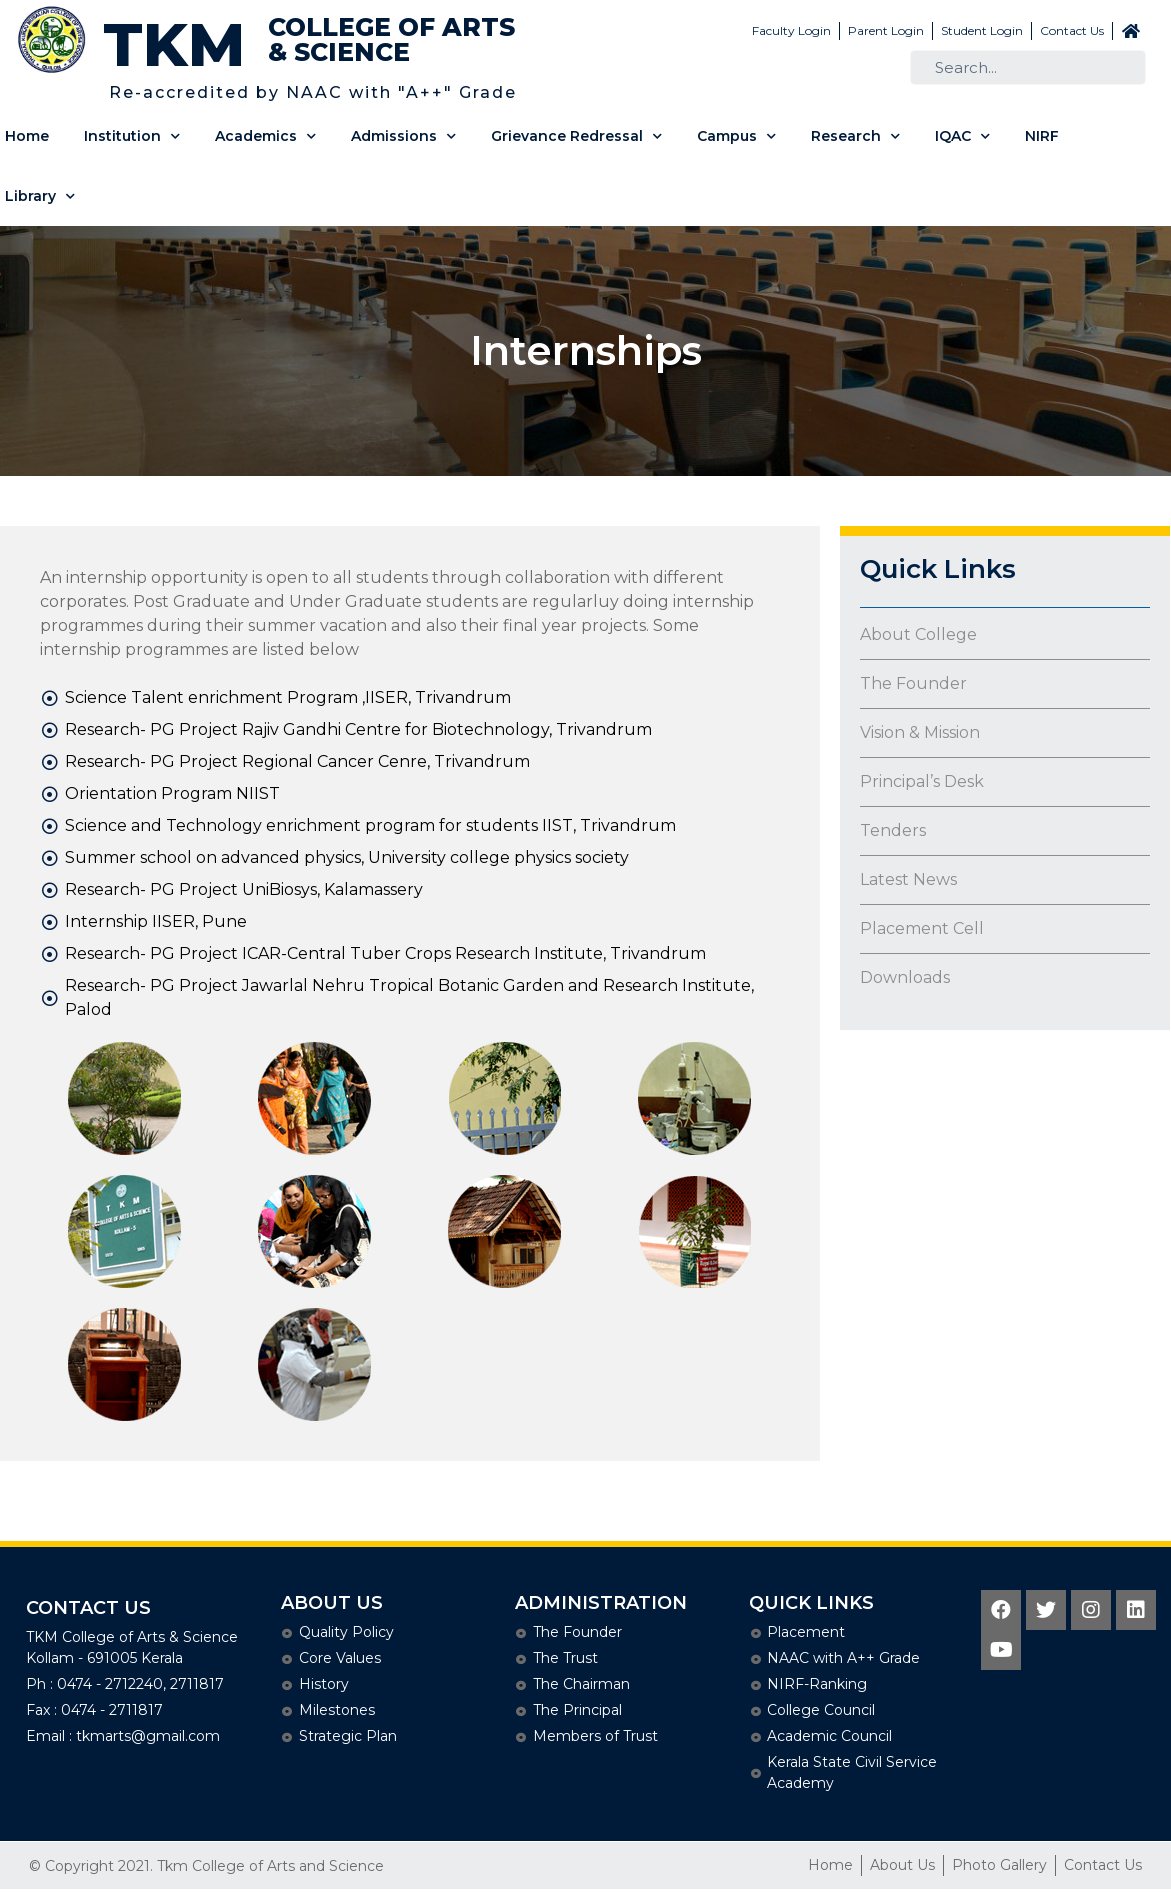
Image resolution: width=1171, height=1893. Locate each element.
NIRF (1042, 136)
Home (27, 136)
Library (40, 196)
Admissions (403, 136)
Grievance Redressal (576, 136)
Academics (265, 136)
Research (855, 136)
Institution (132, 136)
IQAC (962, 136)
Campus (736, 136)
